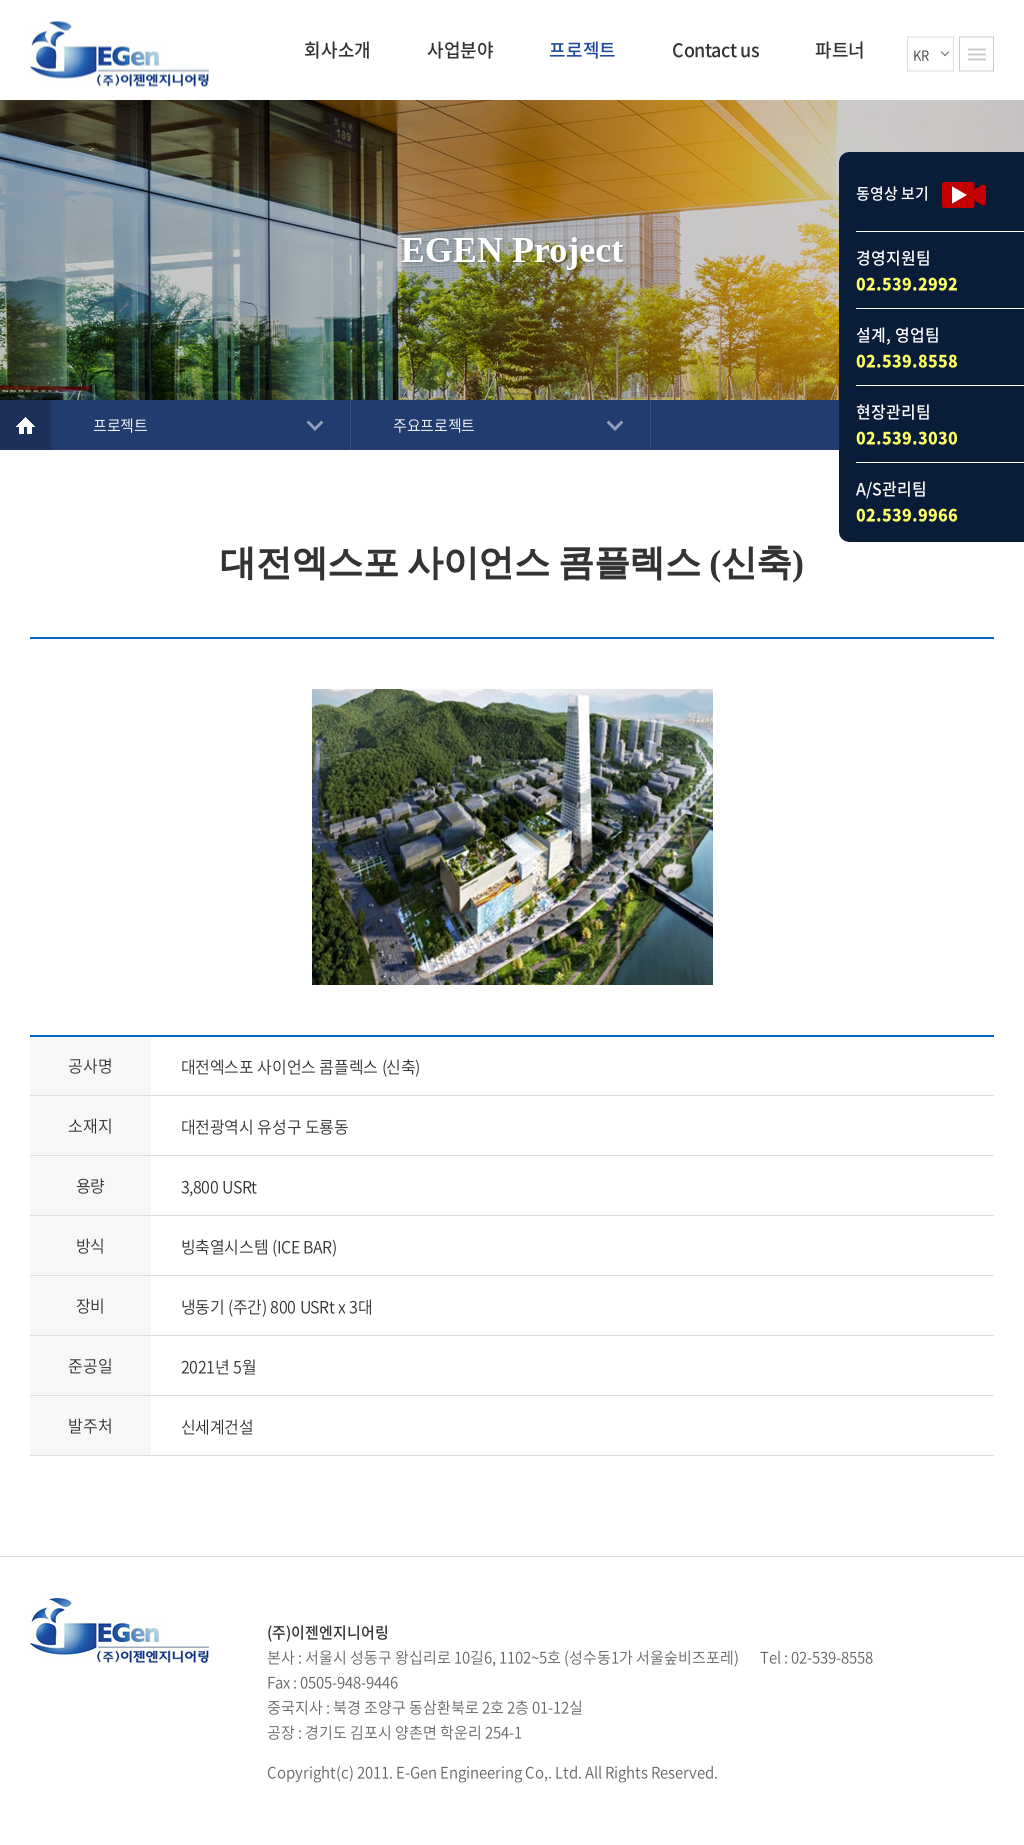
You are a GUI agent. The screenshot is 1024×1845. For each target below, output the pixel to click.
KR (921, 53)
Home (25, 425)
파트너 (840, 49)
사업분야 (460, 49)
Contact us (715, 49)
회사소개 (337, 49)
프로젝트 (582, 49)
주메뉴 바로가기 (0, 0)
